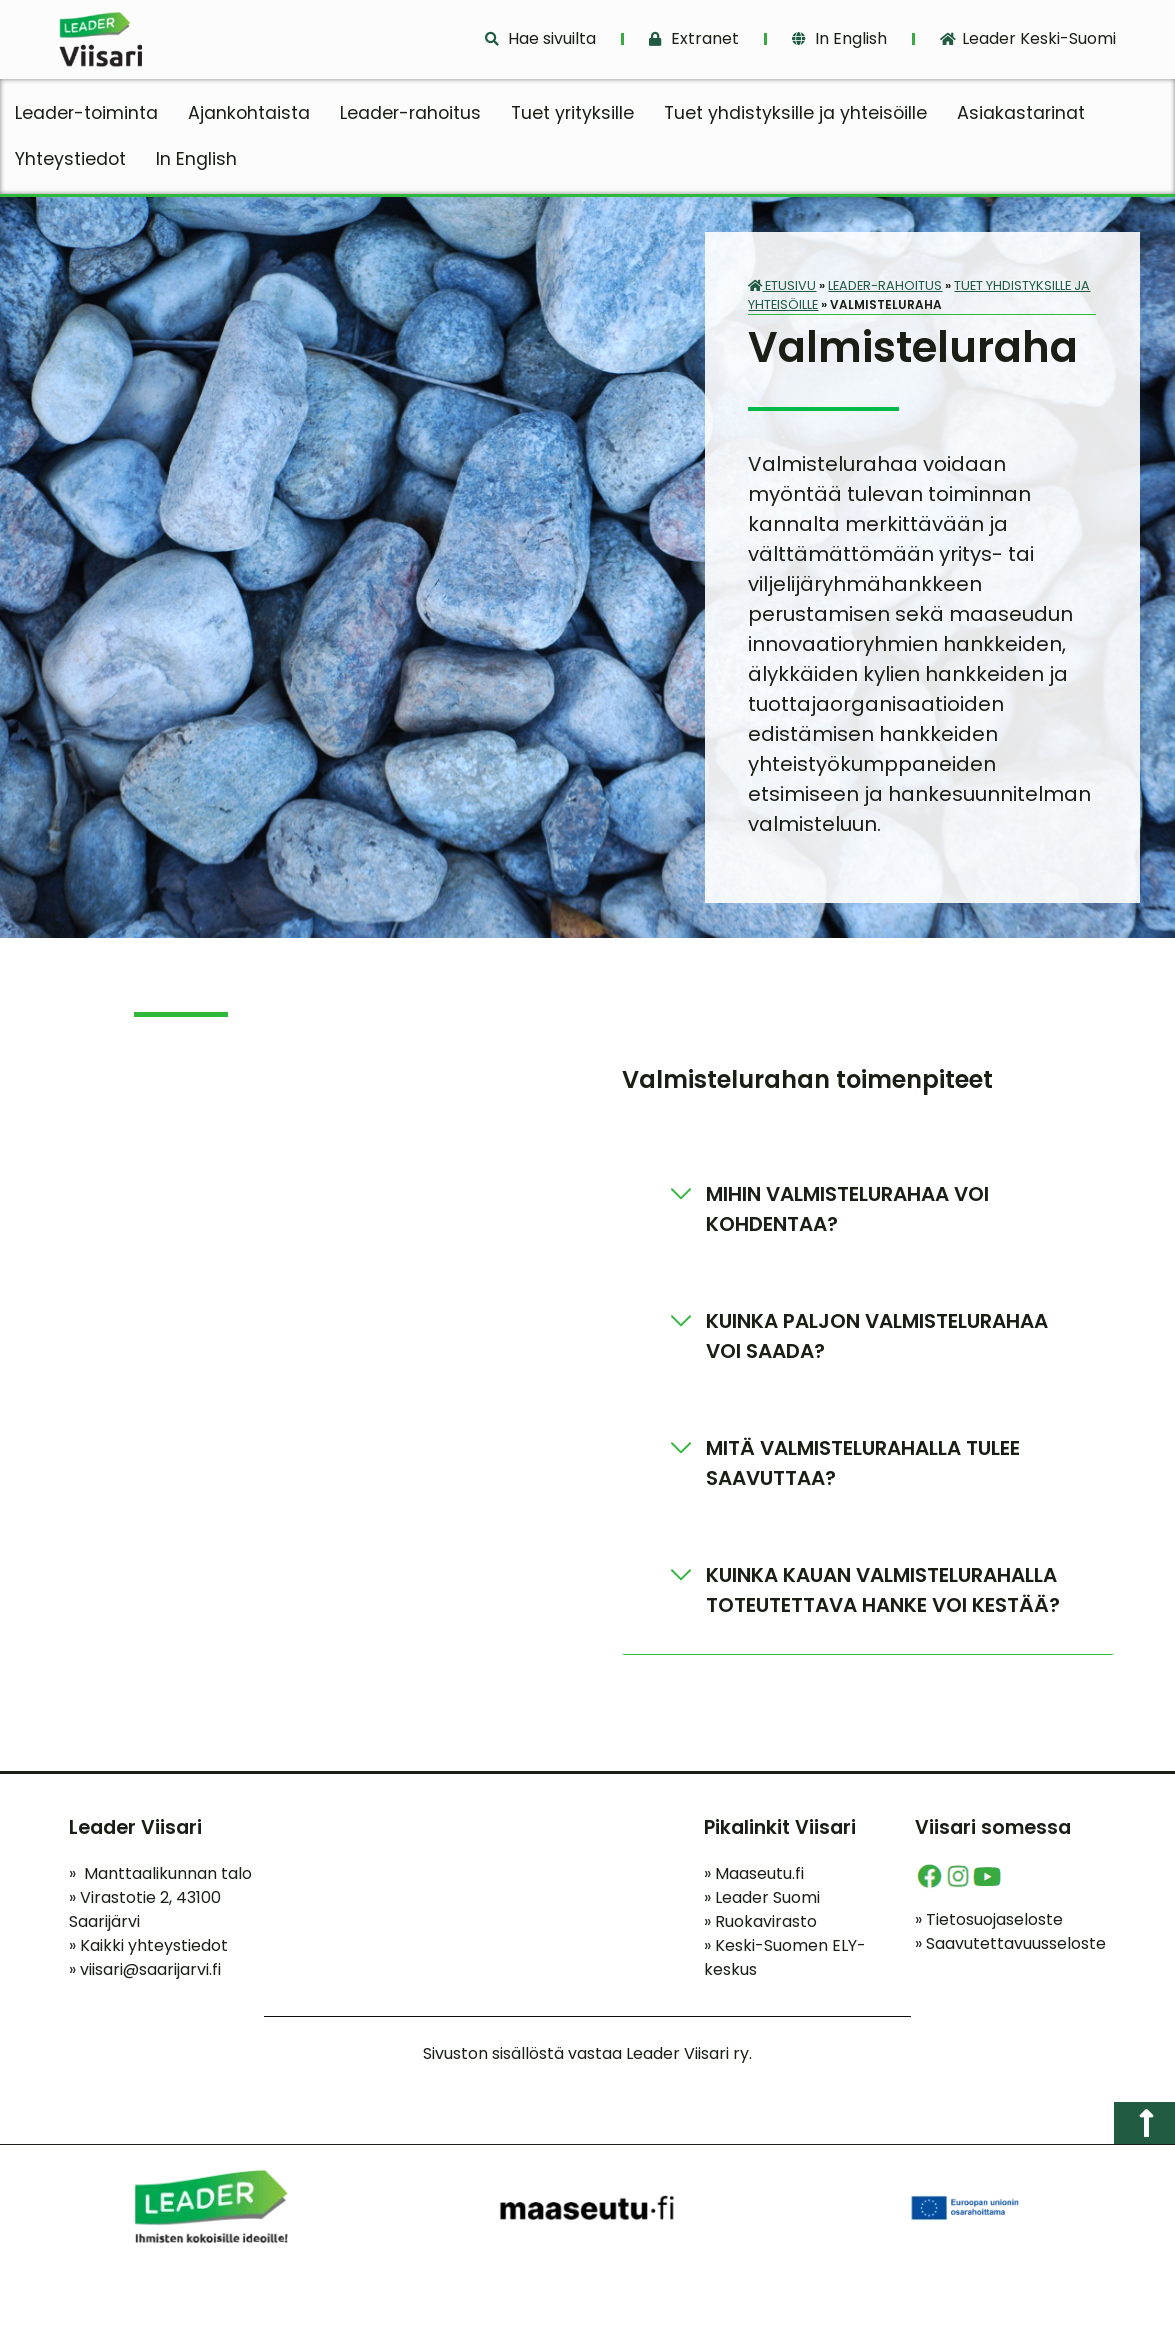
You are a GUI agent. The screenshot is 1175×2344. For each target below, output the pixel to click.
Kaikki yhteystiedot (148, 1945)
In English (196, 159)
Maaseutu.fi (754, 1873)
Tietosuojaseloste (989, 1919)
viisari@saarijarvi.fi (150, 1969)
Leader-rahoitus (410, 113)
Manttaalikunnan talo (160, 1873)
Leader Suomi (762, 1897)
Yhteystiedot (70, 159)
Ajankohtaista (249, 113)
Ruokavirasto (760, 1921)
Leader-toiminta (86, 113)
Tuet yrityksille (572, 113)
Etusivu (782, 285)
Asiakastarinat (1021, 113)
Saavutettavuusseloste (1010, 1943)
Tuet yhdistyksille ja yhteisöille (795, 113)
